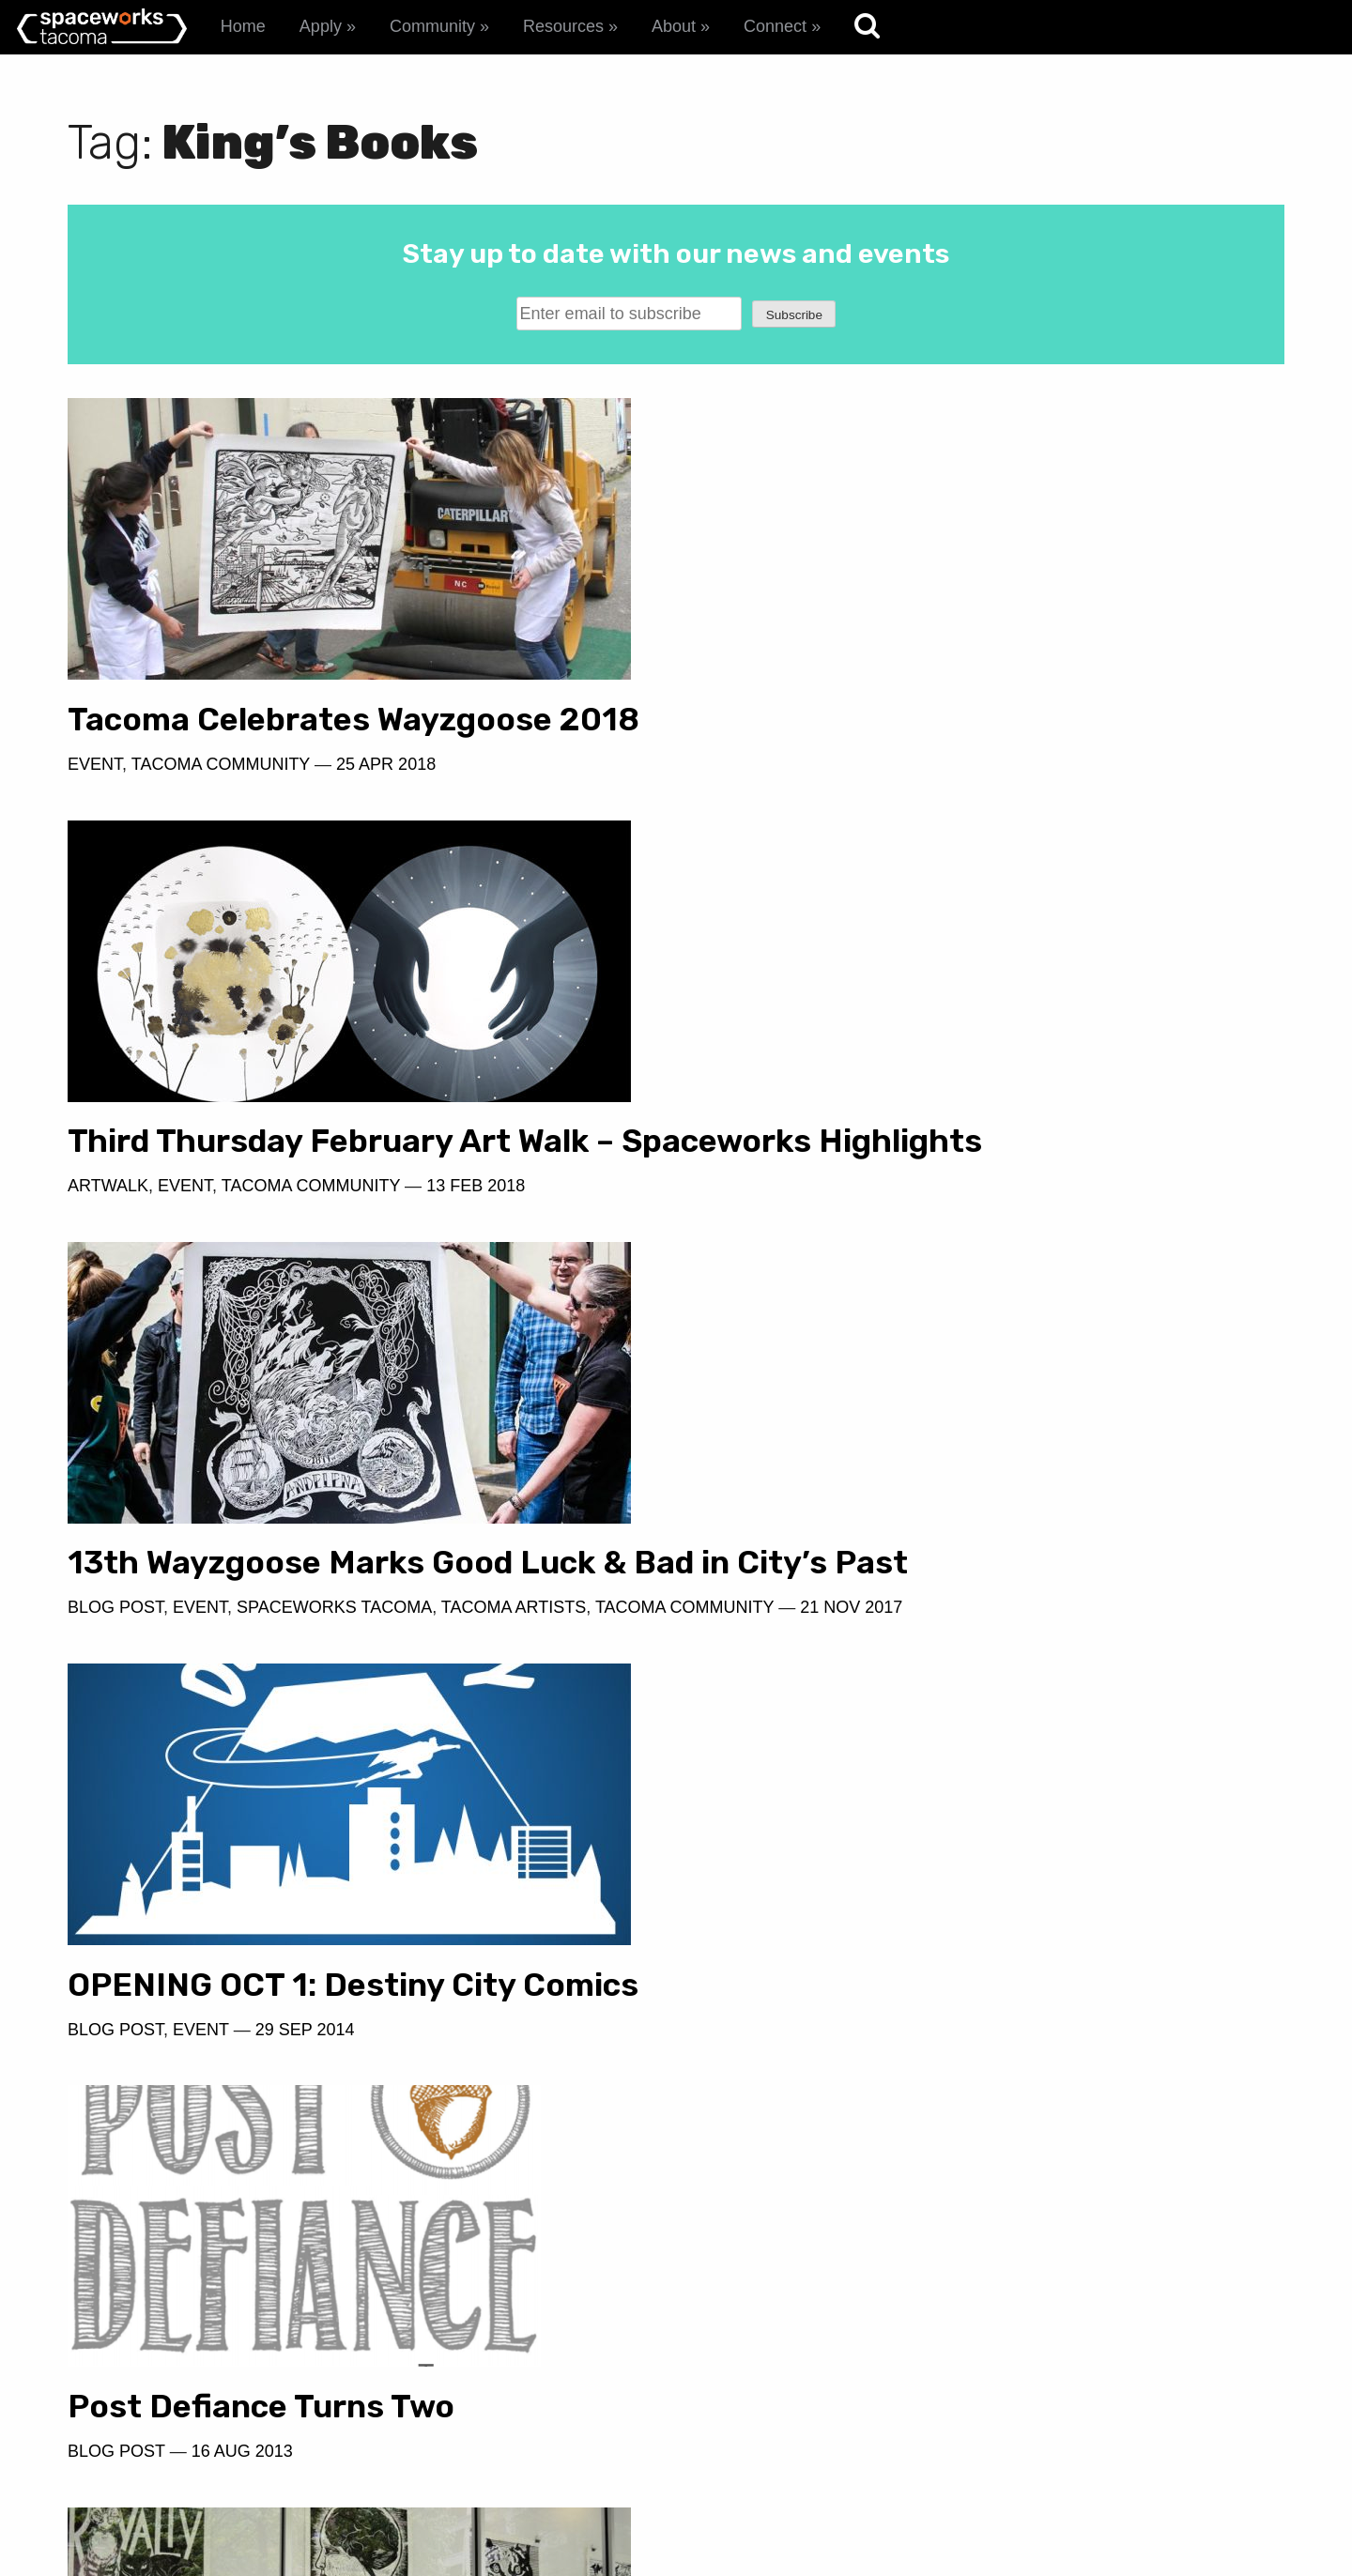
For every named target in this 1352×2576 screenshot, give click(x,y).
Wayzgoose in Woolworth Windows (953, 1600)
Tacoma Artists (513, 1222)
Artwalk (728, 800)
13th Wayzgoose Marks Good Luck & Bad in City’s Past (347, 1159)
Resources (563, 26)
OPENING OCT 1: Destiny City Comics (973, 1177)
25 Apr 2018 (386, 764)
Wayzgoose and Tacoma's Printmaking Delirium (263, 2067)
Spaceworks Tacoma (334, 1222)
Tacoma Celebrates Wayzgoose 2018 (353, 719)
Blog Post (115, 1222)
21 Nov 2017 (323, 1249)
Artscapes (119, 2130)
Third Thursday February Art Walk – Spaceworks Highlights (961, 737)
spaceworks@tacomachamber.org (1126, 2463)
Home (243, 26)
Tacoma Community (220, 764)
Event (95, 764)
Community (432, 26)
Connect (775, 26)
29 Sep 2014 (926, 1222)
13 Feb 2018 (1096, 800)
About (674, 26)
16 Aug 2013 (242, 1672)
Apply (321, 26)
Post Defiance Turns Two (261, 1627)
